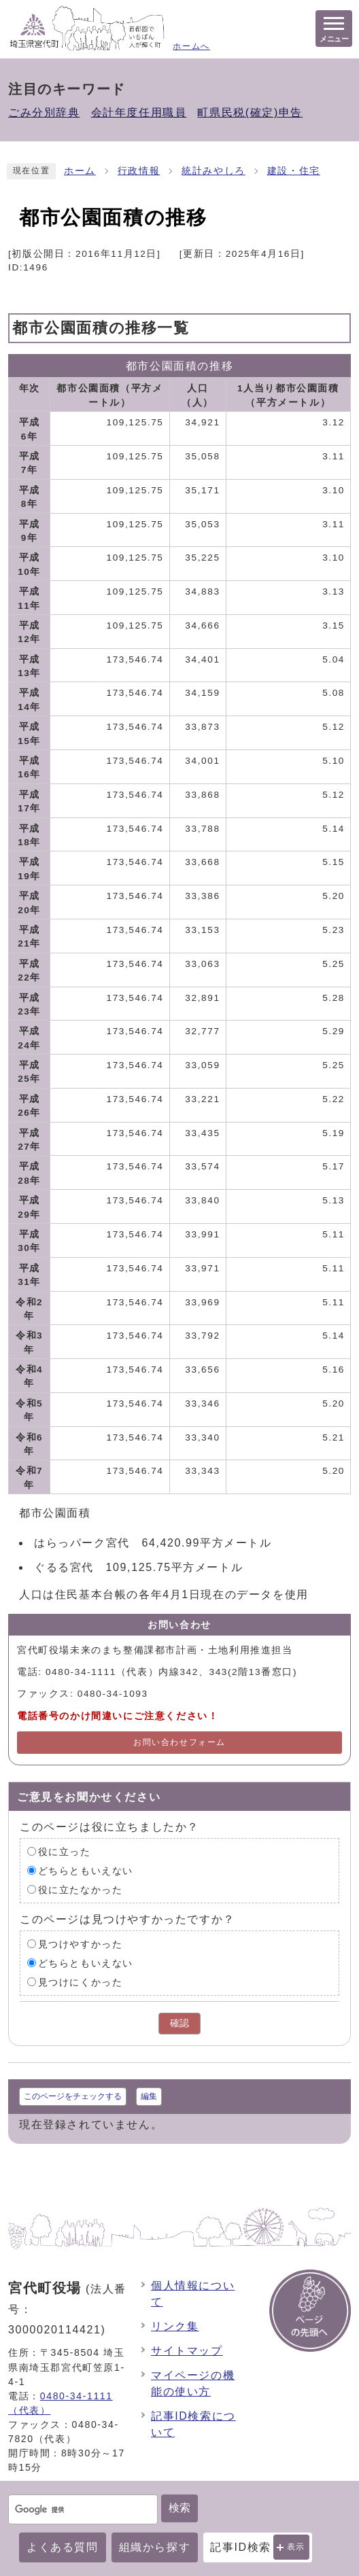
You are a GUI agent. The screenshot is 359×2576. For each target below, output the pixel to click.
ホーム (80, 171)
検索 (179, 2507)
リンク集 (175, 2326)
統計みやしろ (213, 171)
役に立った (64, 1851)
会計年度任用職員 (139, 112)
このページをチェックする (73, 2096)
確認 (179, 2023)
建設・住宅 (293, 171)
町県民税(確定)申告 (250, 112)
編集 (149, 2096)
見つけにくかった (80, 1982)
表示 (296, 2547)
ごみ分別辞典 (44, 112)
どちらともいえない (85, 1870)
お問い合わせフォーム (179, 1742)
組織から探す (155, 2547)
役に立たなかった (80, 1889)
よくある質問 (63, 2547)
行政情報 (139, 171)
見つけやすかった (80, 1944)
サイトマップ (187, 2351)
